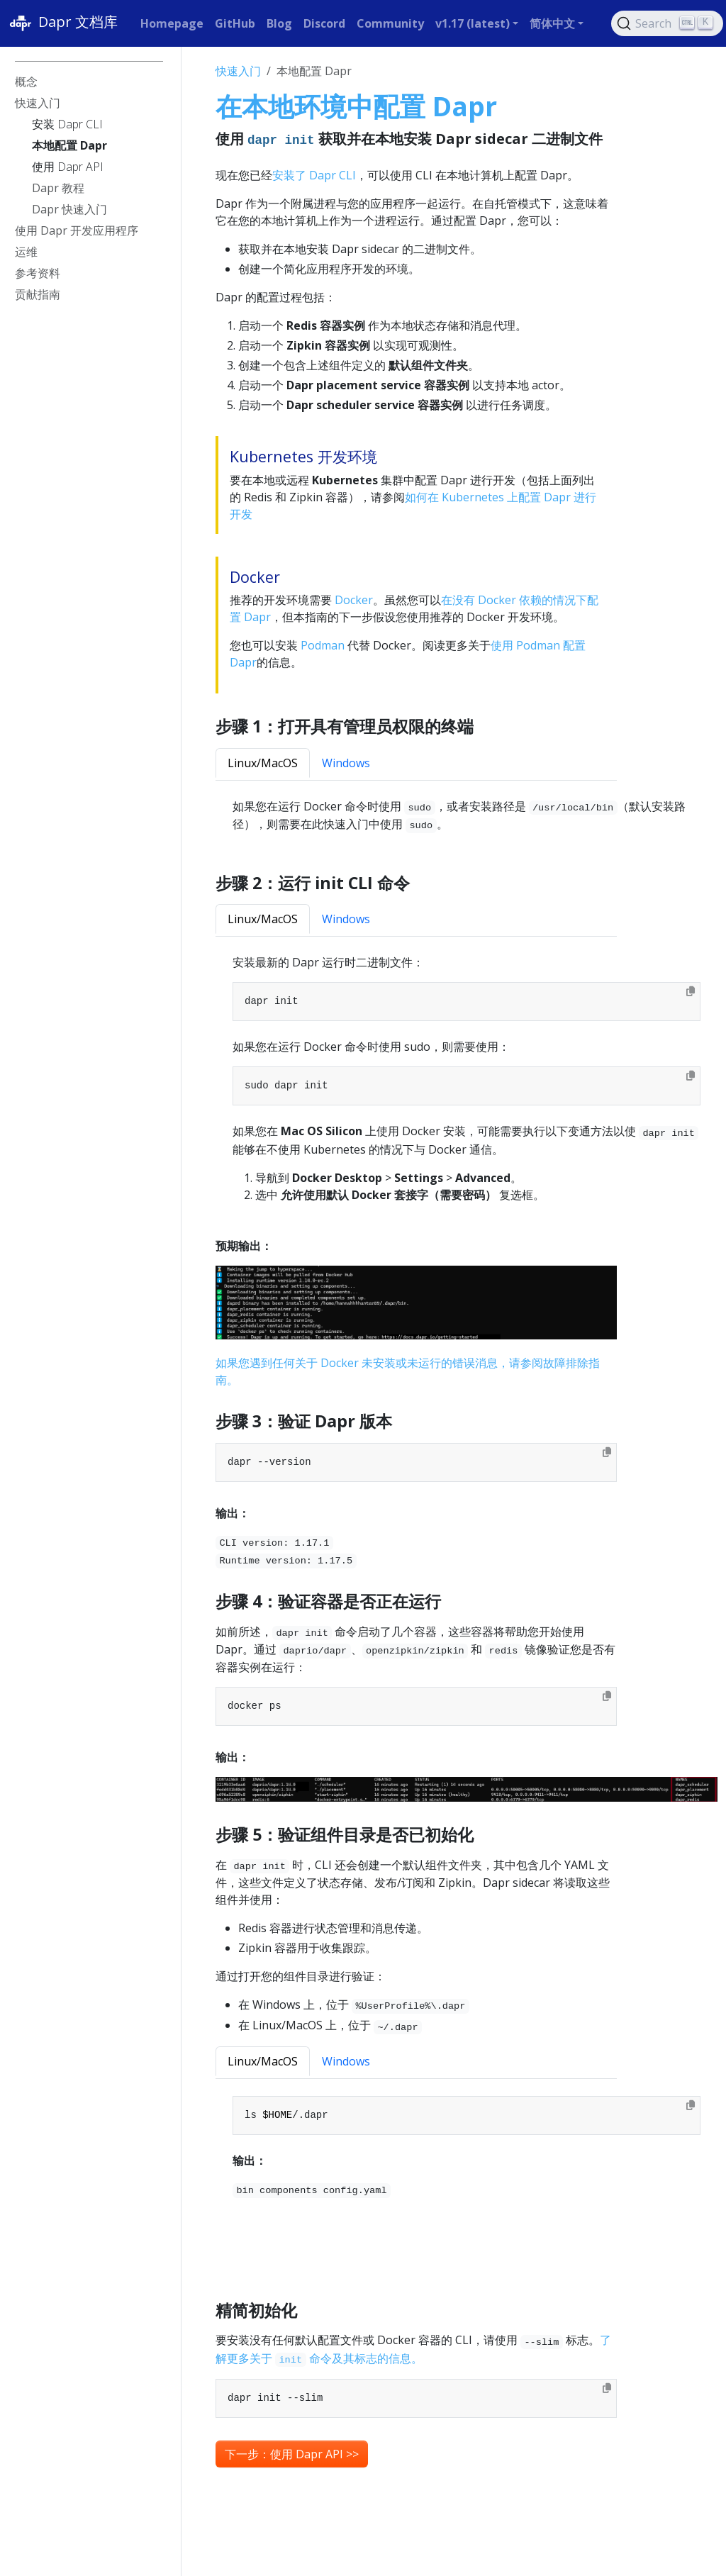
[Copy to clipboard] (690, 991)
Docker (354, 600)
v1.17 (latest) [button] (472, 23)
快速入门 (238, 71)
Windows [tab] (346, 763)
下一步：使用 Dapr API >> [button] (292, 2454)
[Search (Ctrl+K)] (667, 23)
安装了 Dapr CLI (314, 175)
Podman (323, 645)
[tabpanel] (466, 816)
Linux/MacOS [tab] (263, 763)
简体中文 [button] (552, 23)
